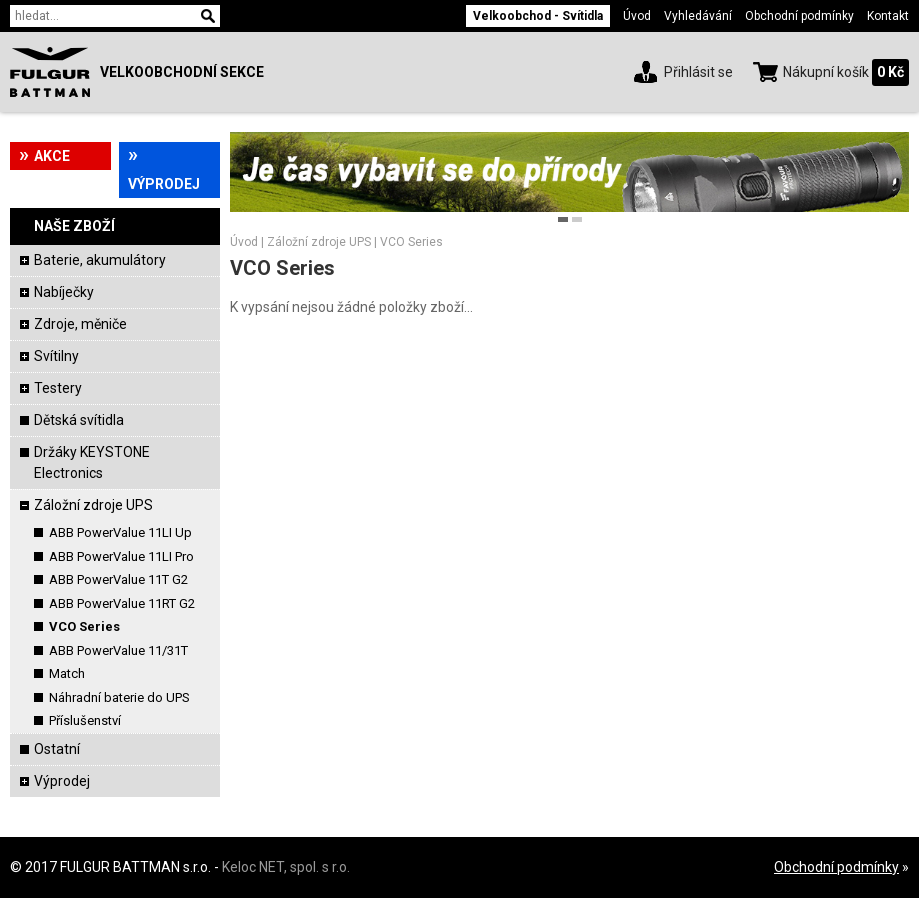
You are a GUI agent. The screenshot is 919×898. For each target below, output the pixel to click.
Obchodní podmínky (799, 16)
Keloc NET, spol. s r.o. (286, 867)
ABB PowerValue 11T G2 (118, 579)
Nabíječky (64, 292)
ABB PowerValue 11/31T (118, 650)
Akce (52, 156)
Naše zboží (74, 226)
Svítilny (56, 356)
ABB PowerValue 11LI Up (120, 532)
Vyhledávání (698, 16)
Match (67, 673)
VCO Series (84, 626)
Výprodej (164, 184)
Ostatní (57, 749)
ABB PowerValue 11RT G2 (122, 603)
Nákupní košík (826, 72)
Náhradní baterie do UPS (119, 697)
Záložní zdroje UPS (93, 505)
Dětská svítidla (79, 420)
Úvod (637, 16)
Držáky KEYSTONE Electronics (92, 462)
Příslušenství (85, 720)
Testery (58, 388)
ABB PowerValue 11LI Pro (121, 556)
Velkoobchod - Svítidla (538, 16)
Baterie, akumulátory (100, 260)
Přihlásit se (698, 72)
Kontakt (888, 16)
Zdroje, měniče (80, 324)
